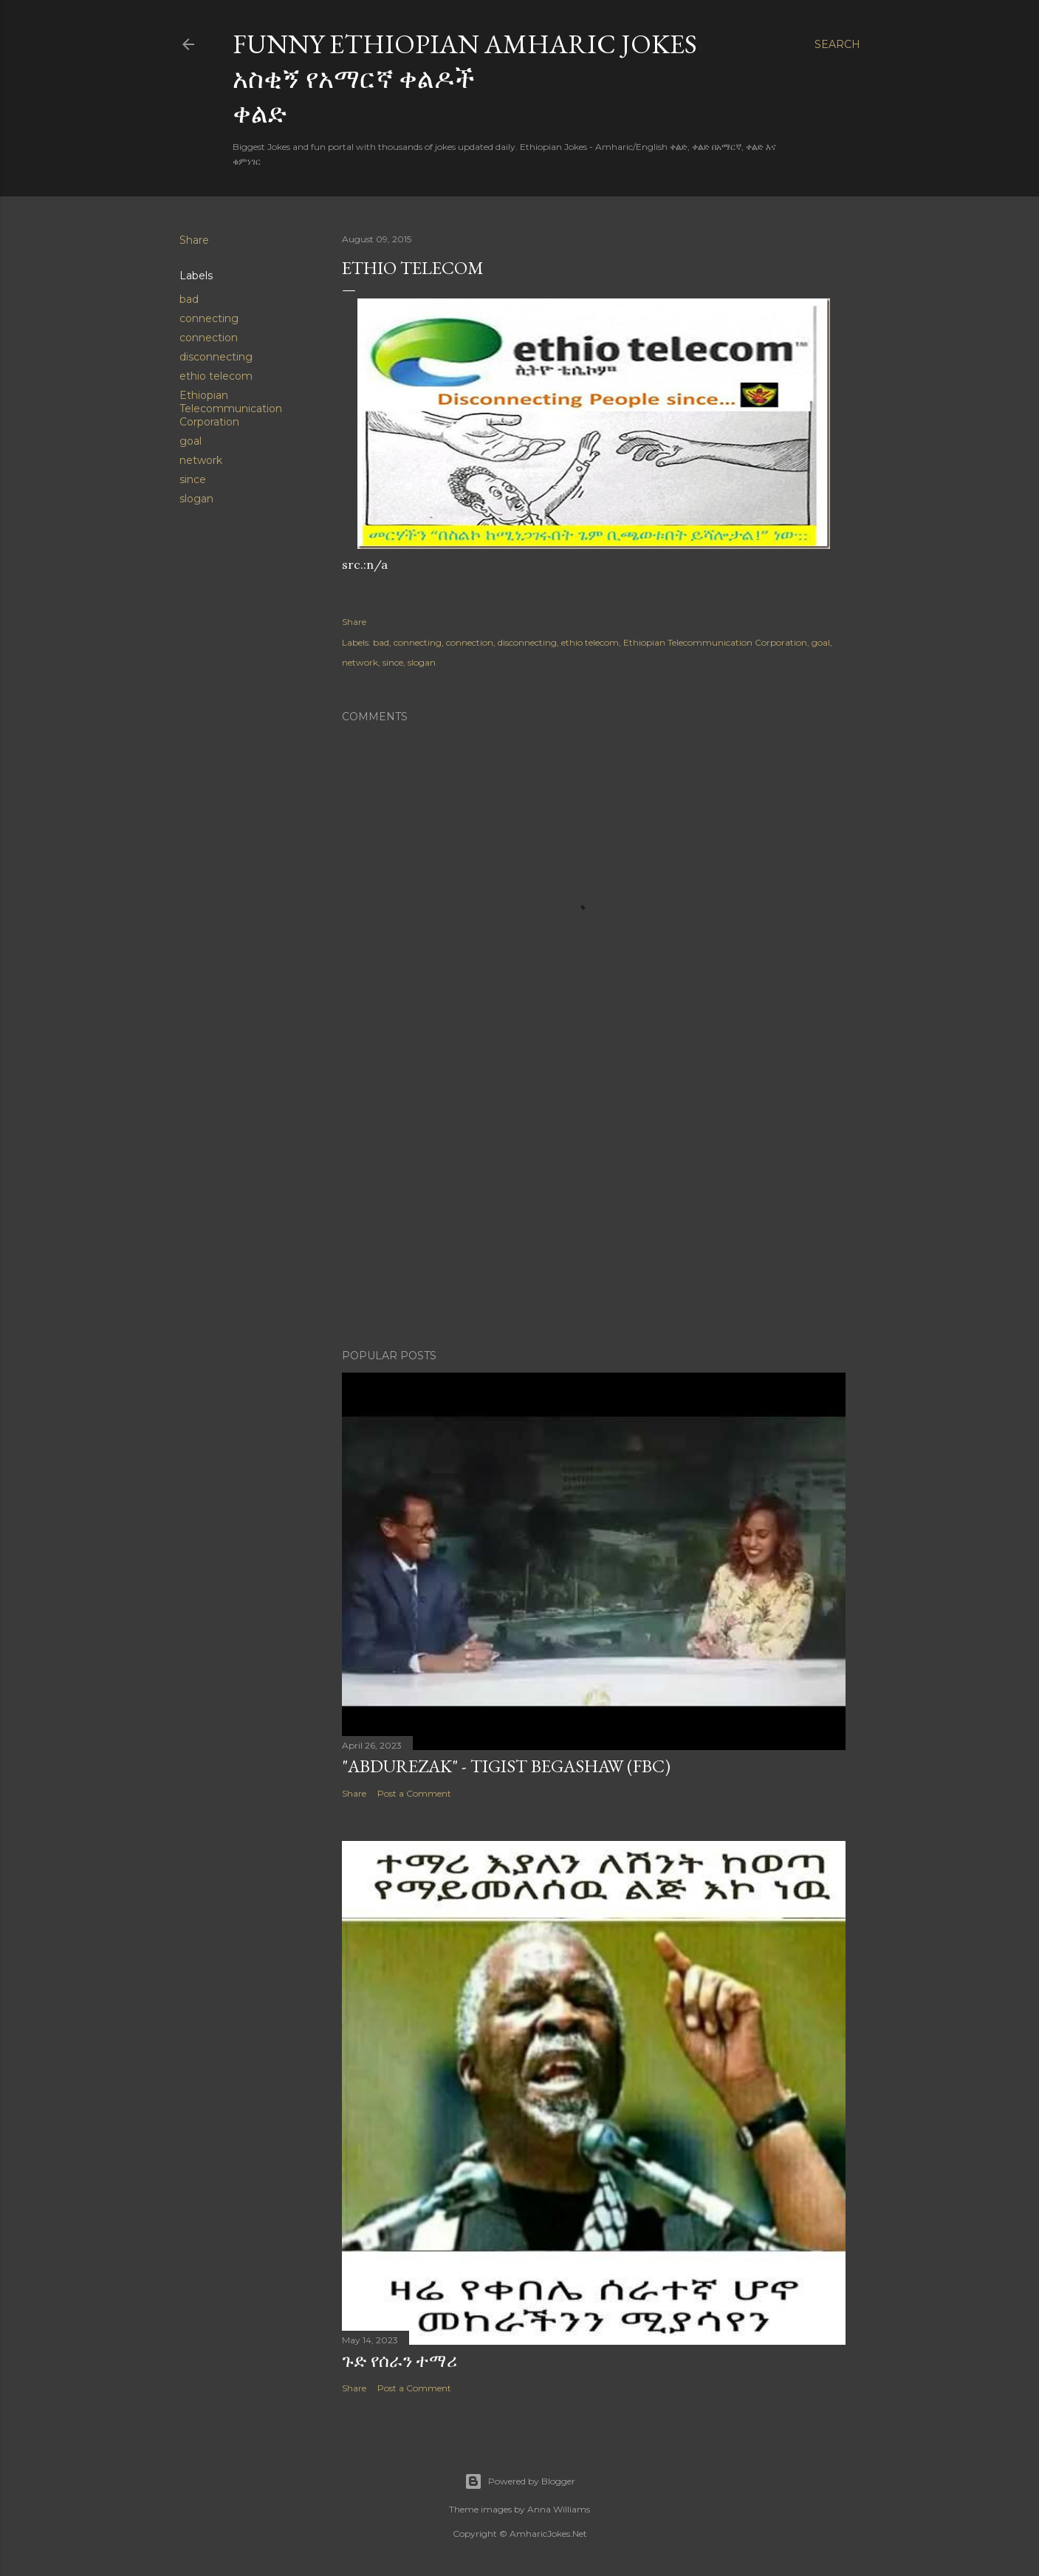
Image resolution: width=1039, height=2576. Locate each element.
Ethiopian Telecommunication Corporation (230, 408)
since (192, 479)
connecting (209, 318)
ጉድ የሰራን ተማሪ (399, 2360)
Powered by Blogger (519, 2481)
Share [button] (194, 240)
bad (189, 299)
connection (208, 337)
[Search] (837, 44)
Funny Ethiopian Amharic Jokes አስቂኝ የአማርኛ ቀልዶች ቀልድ (465, 79)
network (200, 460)
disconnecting (216, 356)
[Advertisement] (594, 1208)
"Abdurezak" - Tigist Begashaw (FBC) (506, 1766)
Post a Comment (414, 1793)
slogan (196, 498)
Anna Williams (558, 2509)
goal (190, 441)
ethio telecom (216, 376)
